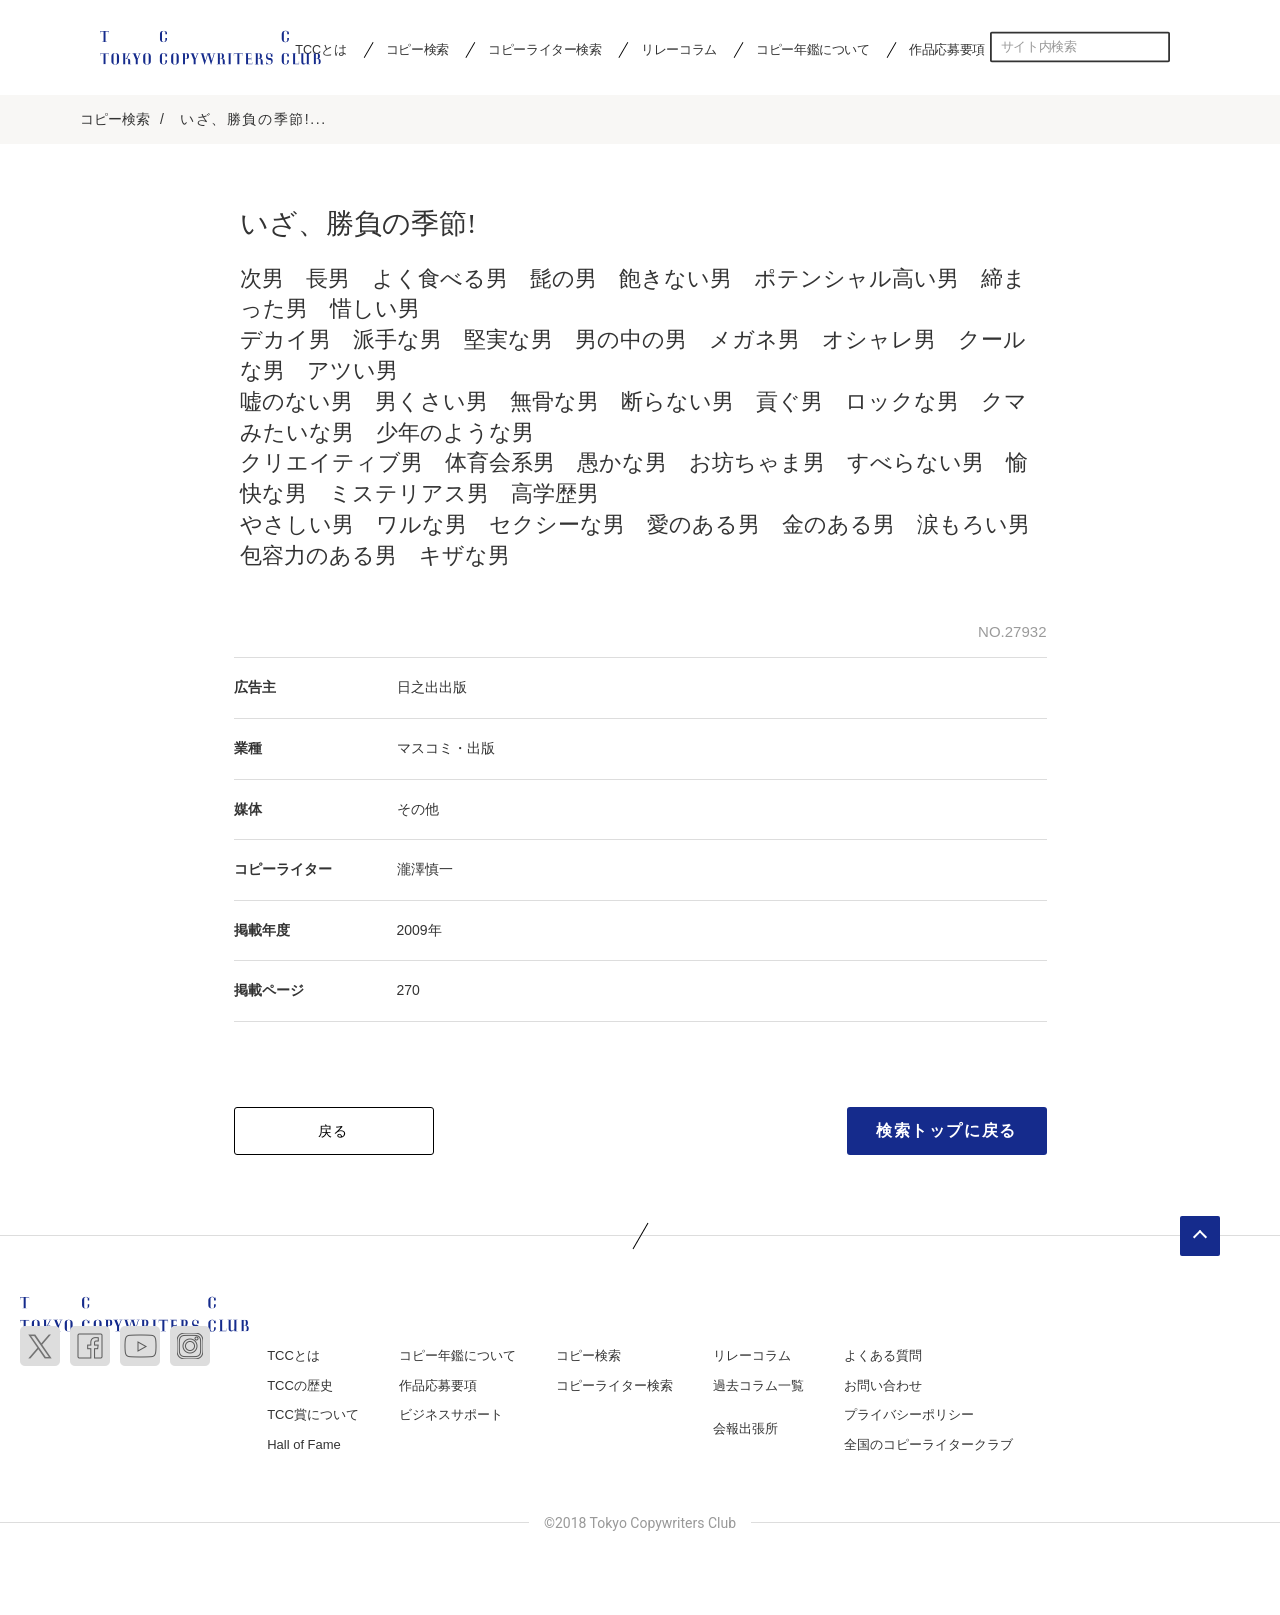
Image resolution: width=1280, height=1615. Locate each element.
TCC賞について (313, 1416)
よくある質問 (883, 1356)
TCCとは (293, 1356)
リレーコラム (679, 49)
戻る (333, 1132)
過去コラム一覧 (758, 1386)
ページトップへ (1200, 1237)
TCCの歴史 (300, 1386)
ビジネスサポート (451, 1416)
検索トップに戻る (946, 1131)
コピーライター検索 (544, 49)
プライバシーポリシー (909, 1416)
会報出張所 (745, 1430)
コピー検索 (417, 49)
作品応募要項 (947, 49)
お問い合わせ (883, 1386)
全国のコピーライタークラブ (928, 1445)
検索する (1155, 47)
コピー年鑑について (812, 49)
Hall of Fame (304, 1445)
